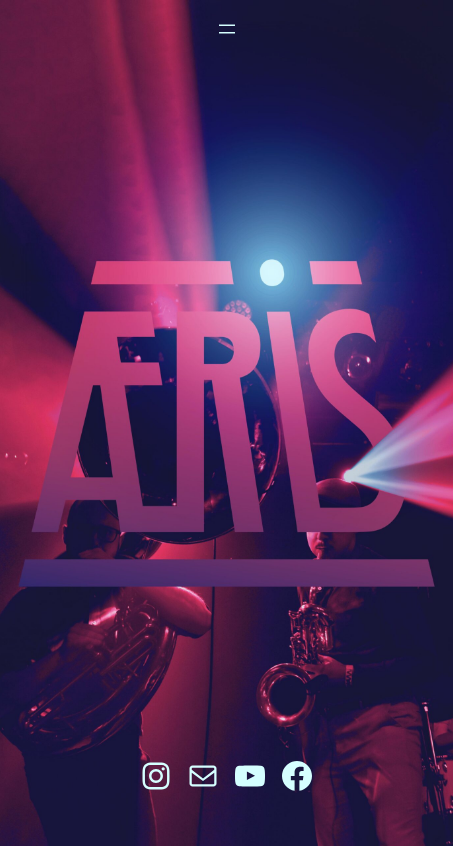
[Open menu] (227, 29)
